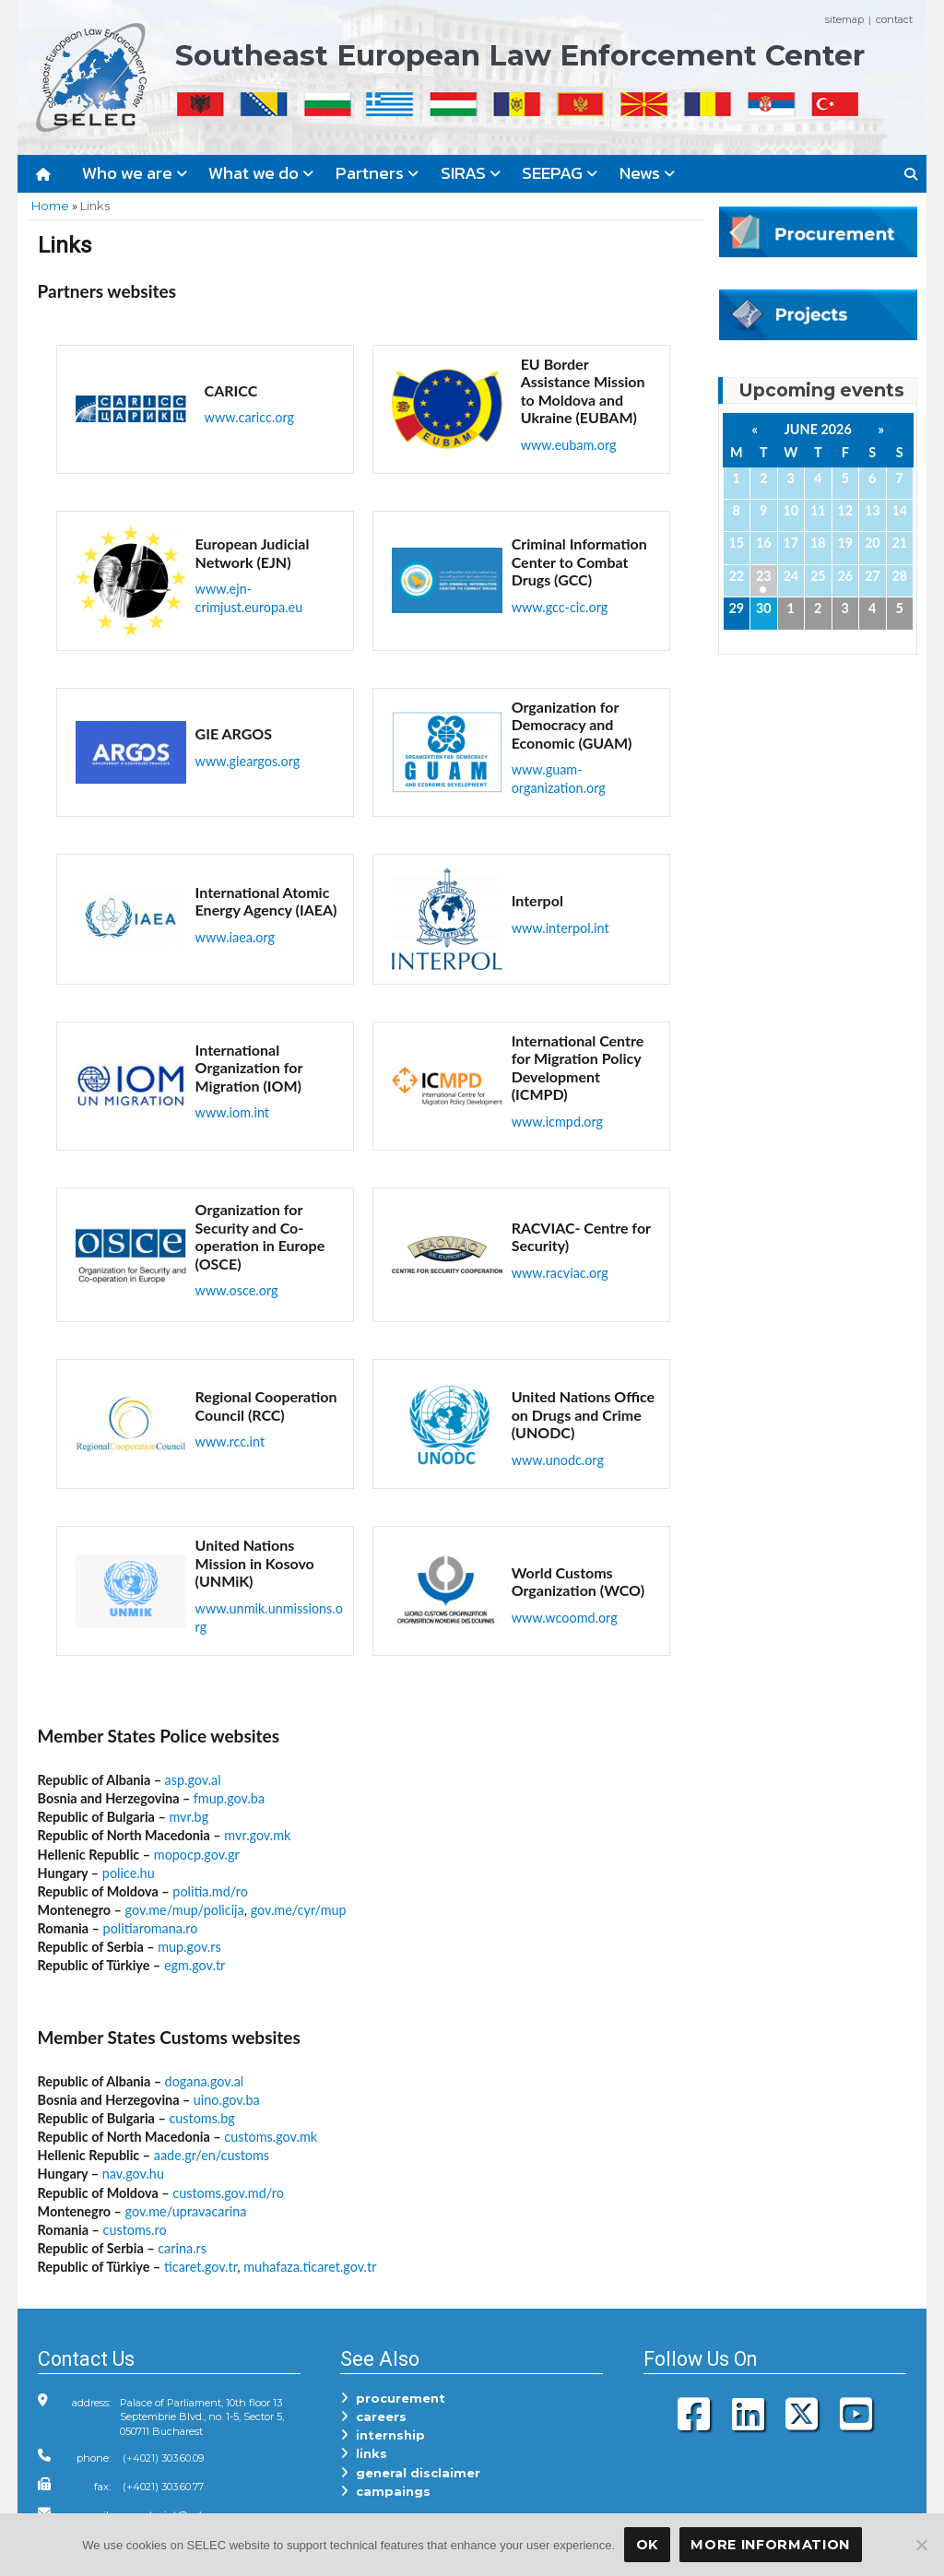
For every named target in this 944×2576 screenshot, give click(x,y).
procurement (392, 2398)
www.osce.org (236, 1290)
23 (764, 576)
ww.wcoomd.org (570, 1617)
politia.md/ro (210, 1891)
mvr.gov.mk (257, 1835)
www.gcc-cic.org (560, 607)
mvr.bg (188, 1817)
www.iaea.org (235, 937)
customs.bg (201, 2118)
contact (894, 19)
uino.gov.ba (227, 2100)
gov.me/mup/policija (184, 1910)
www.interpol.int (560, 928)
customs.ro (135, 2230)
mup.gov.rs (189, 1947)
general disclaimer (410, 2472)
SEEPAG (559, 173)
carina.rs (182, 2248)
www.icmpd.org (557, 1121)
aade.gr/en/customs (211, 2155)
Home (50, 205)
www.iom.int (232, 1112)
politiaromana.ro (150, 1928)
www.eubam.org (569, 445)
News (647, 173)
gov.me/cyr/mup (299, 1910)
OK (647, 2544)
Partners (377, 173)
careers (373, 2416)
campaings (385, 2491)
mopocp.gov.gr (197, 1854)
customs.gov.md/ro (228, 2193)
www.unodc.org (558, 1460)
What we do (260, 173)
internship (382, 2435)
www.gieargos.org (248, 761)
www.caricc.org (249, 417)
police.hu (128, 1873)
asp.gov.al (193, 1780)
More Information (770, 2544)
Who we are (134, 173)
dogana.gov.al (204, 2081)
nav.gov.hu (133, 2173)
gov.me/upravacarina (186, 2211)
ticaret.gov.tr (200, 2267)
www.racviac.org (560, 1273)
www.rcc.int (230, 1441)
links (363, 2453)
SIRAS (471, 173)
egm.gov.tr (194, 1965)
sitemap (844, 19)
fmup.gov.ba (229, 1798)
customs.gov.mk (270, 2137)
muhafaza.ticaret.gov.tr (309, 2267)
